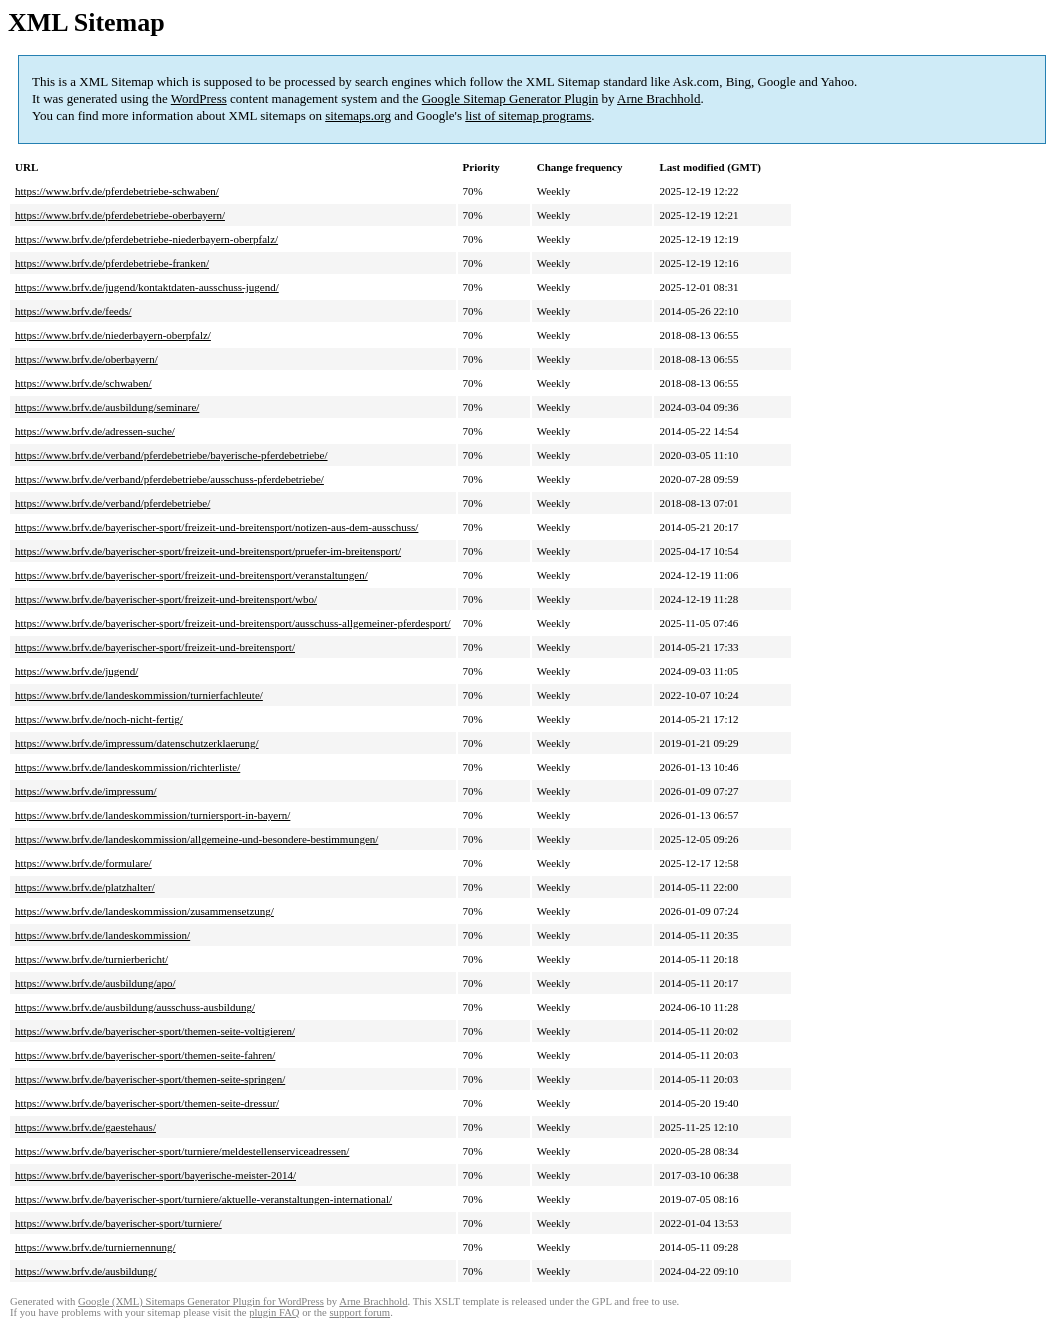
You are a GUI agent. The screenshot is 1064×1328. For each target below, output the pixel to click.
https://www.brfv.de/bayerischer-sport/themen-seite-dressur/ (147, 1103)
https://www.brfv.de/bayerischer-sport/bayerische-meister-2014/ (155, 1175)
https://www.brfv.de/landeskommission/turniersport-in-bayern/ (152, 815)
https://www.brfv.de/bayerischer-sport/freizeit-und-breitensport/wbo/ (166, 599)
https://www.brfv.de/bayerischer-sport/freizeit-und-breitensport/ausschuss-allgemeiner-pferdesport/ (233, 623)
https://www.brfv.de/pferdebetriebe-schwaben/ (117, 191)
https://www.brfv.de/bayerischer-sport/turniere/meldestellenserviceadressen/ (182, 1151)
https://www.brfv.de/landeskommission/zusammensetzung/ (144, 911)
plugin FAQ (274, 1312)
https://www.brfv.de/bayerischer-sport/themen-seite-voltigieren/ (155, 1031)
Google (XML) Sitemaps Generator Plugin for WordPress (201, 1301)
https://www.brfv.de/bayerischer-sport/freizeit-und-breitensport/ (155, 647)
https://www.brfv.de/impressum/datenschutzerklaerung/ (137, 743)
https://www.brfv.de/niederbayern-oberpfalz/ (113, 335)
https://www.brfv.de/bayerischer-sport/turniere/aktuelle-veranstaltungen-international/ (203, 1199)
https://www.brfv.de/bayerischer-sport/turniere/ (118, 1223)
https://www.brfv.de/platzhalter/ (85, 887)
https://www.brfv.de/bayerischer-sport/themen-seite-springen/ (150, 1079)
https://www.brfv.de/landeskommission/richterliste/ (127, 767)
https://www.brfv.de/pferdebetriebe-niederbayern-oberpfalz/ (146, 239)
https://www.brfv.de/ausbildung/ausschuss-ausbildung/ (135, 1007)
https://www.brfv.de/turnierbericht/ (91, 959)
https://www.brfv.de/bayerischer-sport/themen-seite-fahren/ (145, 1055)
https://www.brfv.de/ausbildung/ (86, 1271)
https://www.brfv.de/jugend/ (76, 671)
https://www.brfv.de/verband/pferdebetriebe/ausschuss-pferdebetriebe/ (169, 479)
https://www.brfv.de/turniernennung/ (95, 1247)
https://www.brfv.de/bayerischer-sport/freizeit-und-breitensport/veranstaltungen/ (191, 575)
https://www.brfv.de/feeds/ (73, 311)
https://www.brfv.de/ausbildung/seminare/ (107, 407)
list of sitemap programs (528, 115)
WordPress (199, 98)
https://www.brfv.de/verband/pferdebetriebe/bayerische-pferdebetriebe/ (171, 455)
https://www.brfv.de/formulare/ (83, 863)
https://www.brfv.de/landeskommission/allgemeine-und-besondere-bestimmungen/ (196, 839)
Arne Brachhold (658, 98)
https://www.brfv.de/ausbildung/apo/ (95, 983)
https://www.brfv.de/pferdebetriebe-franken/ (112, 263)
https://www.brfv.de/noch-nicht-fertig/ (99, 719)
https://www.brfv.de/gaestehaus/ (85, 1127)
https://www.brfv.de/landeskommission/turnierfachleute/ (139, 695)
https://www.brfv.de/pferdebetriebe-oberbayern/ (120, 215)
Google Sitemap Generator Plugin (510, 98)
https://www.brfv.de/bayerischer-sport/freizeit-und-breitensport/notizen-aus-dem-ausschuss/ (216, 527)
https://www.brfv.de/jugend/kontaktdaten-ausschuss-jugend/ (147, 287)
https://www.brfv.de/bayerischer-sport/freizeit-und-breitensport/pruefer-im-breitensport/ (208, 551)
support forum (359, 1312)
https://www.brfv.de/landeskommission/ (102, 935)
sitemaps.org (358, 115)
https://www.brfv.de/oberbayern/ (86, 359)
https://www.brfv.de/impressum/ (86, 791)
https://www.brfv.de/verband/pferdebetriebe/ (112, 503)
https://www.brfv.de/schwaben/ (83, 383)
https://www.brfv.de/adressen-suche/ (95, 431)
